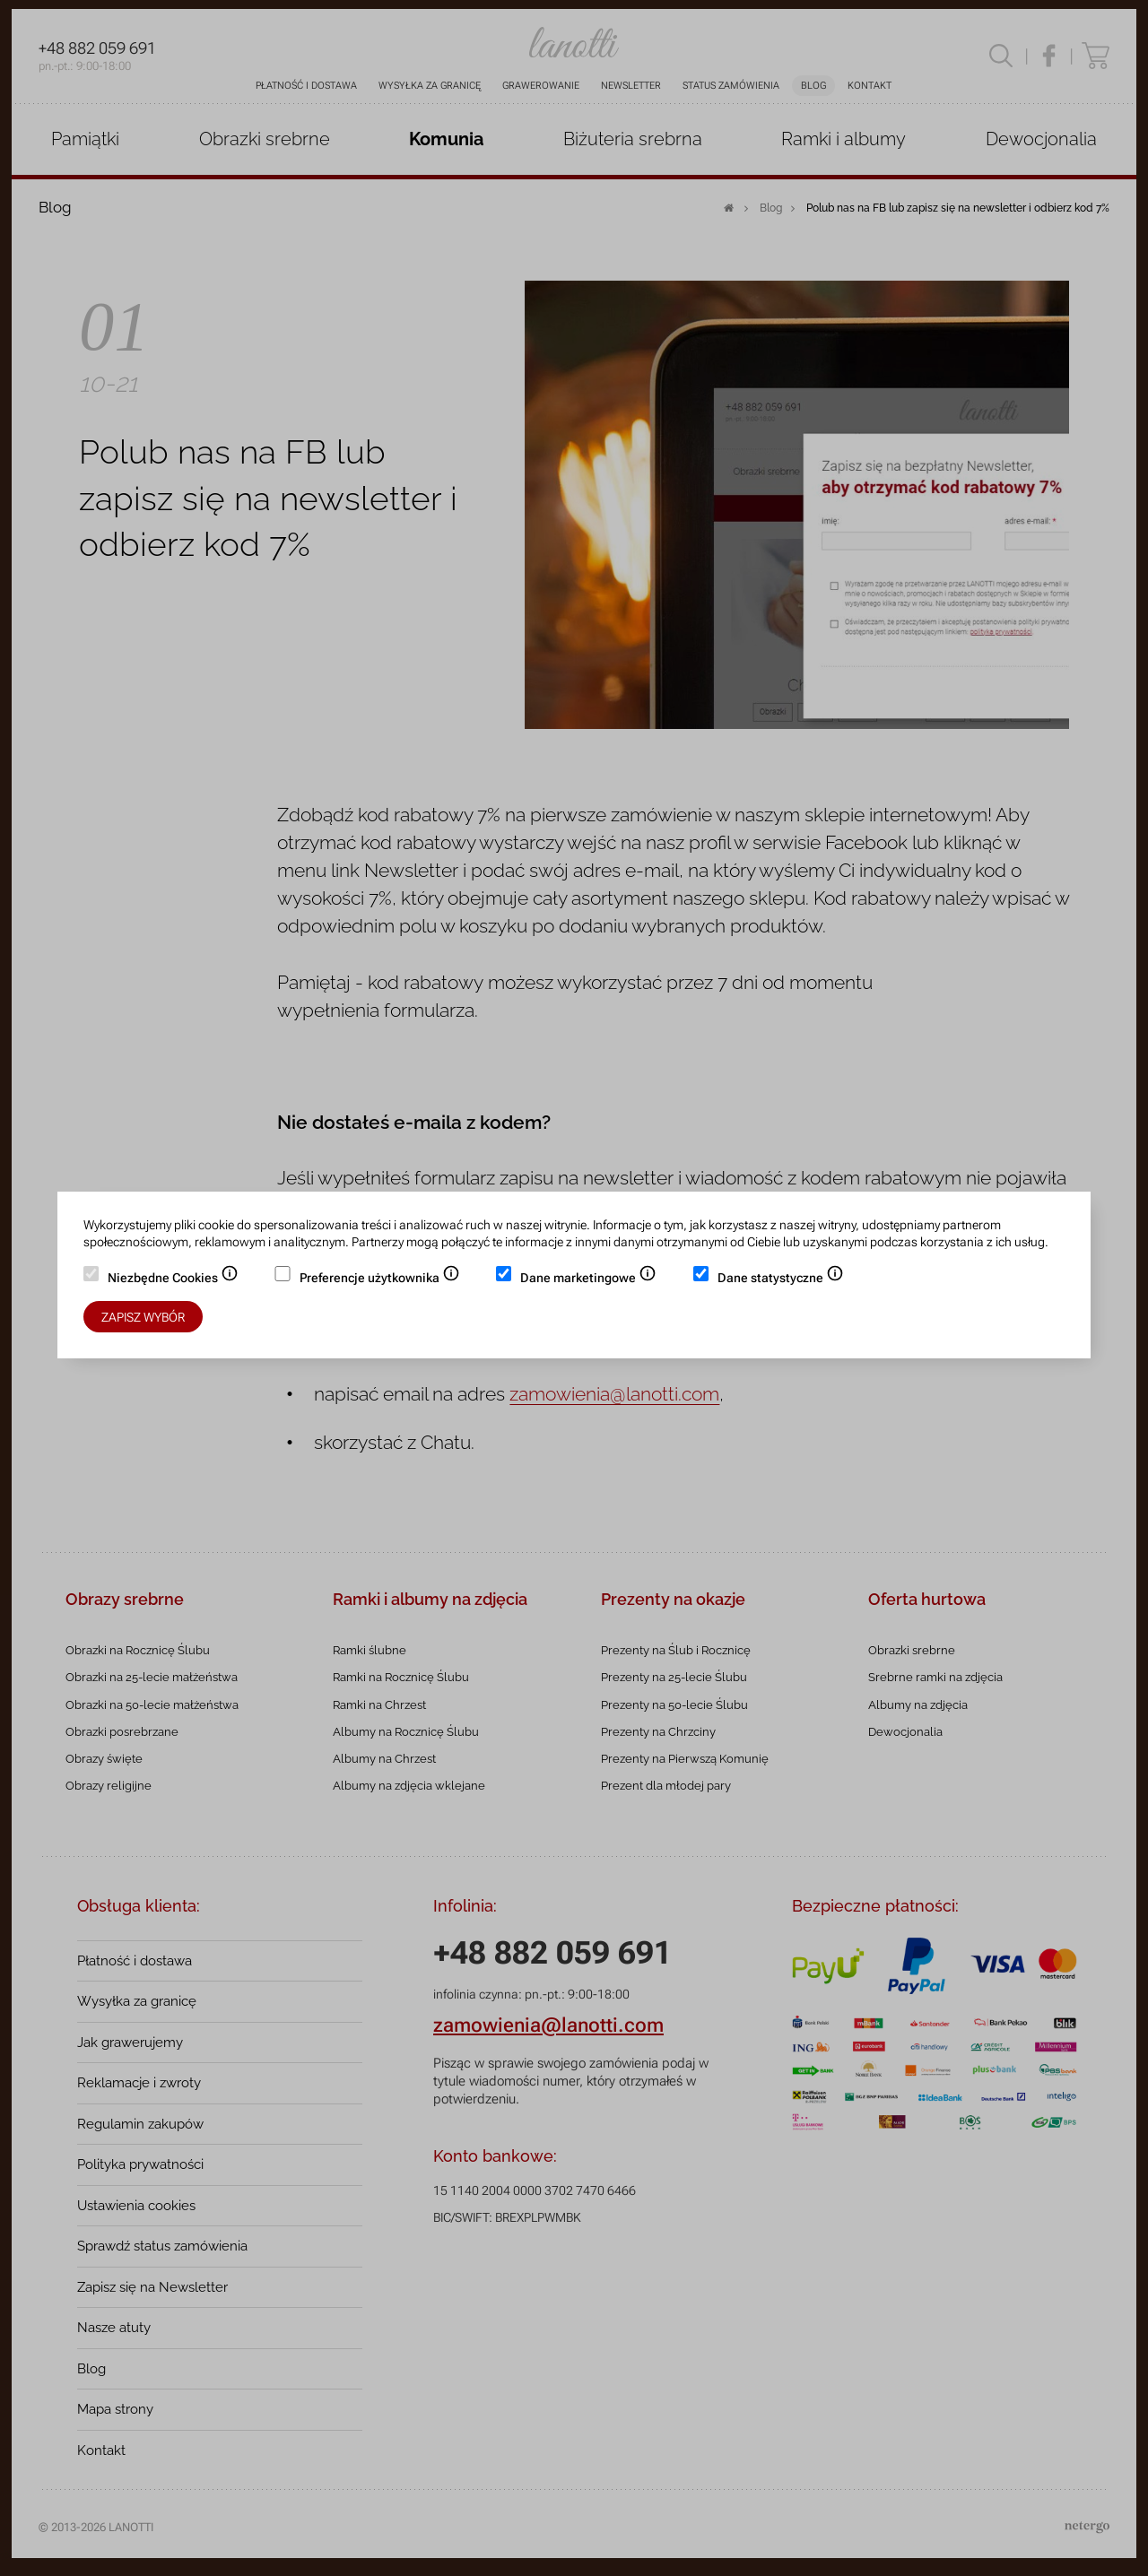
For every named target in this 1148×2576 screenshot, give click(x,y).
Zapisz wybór (143, 1317)
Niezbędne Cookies (173, 1279)
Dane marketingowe (588, 1279)
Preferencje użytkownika (380, 1279)
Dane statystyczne (781, 1279)
